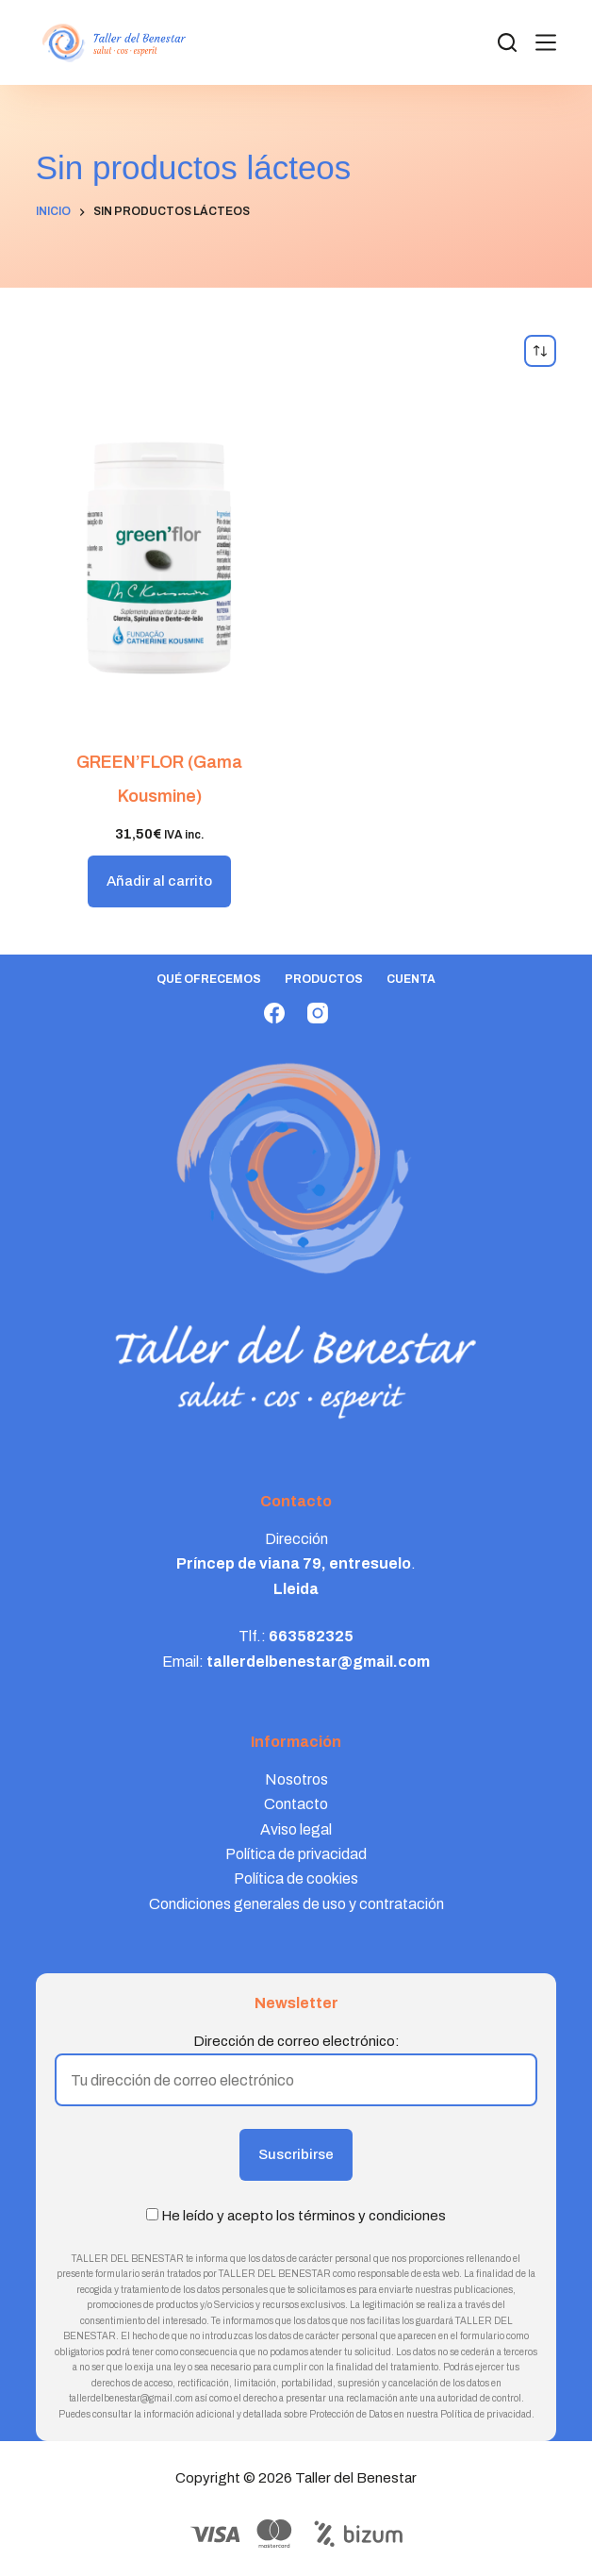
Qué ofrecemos (208, 979)
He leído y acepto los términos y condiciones (303, 2215)
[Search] (507, 42)
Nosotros (296, 1779)
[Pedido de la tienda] (540, 351)
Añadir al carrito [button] (159, 881)
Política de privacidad (296, 1854)
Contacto (296, 1804)
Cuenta (411, 979)
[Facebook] (274, 1013)
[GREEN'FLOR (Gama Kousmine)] (160, 556)
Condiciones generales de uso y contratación (296, 1904)
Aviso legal (296, 1829)
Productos (324, 979)
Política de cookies (296, 1878)
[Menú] (545, 42)
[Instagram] (317, 1013)
